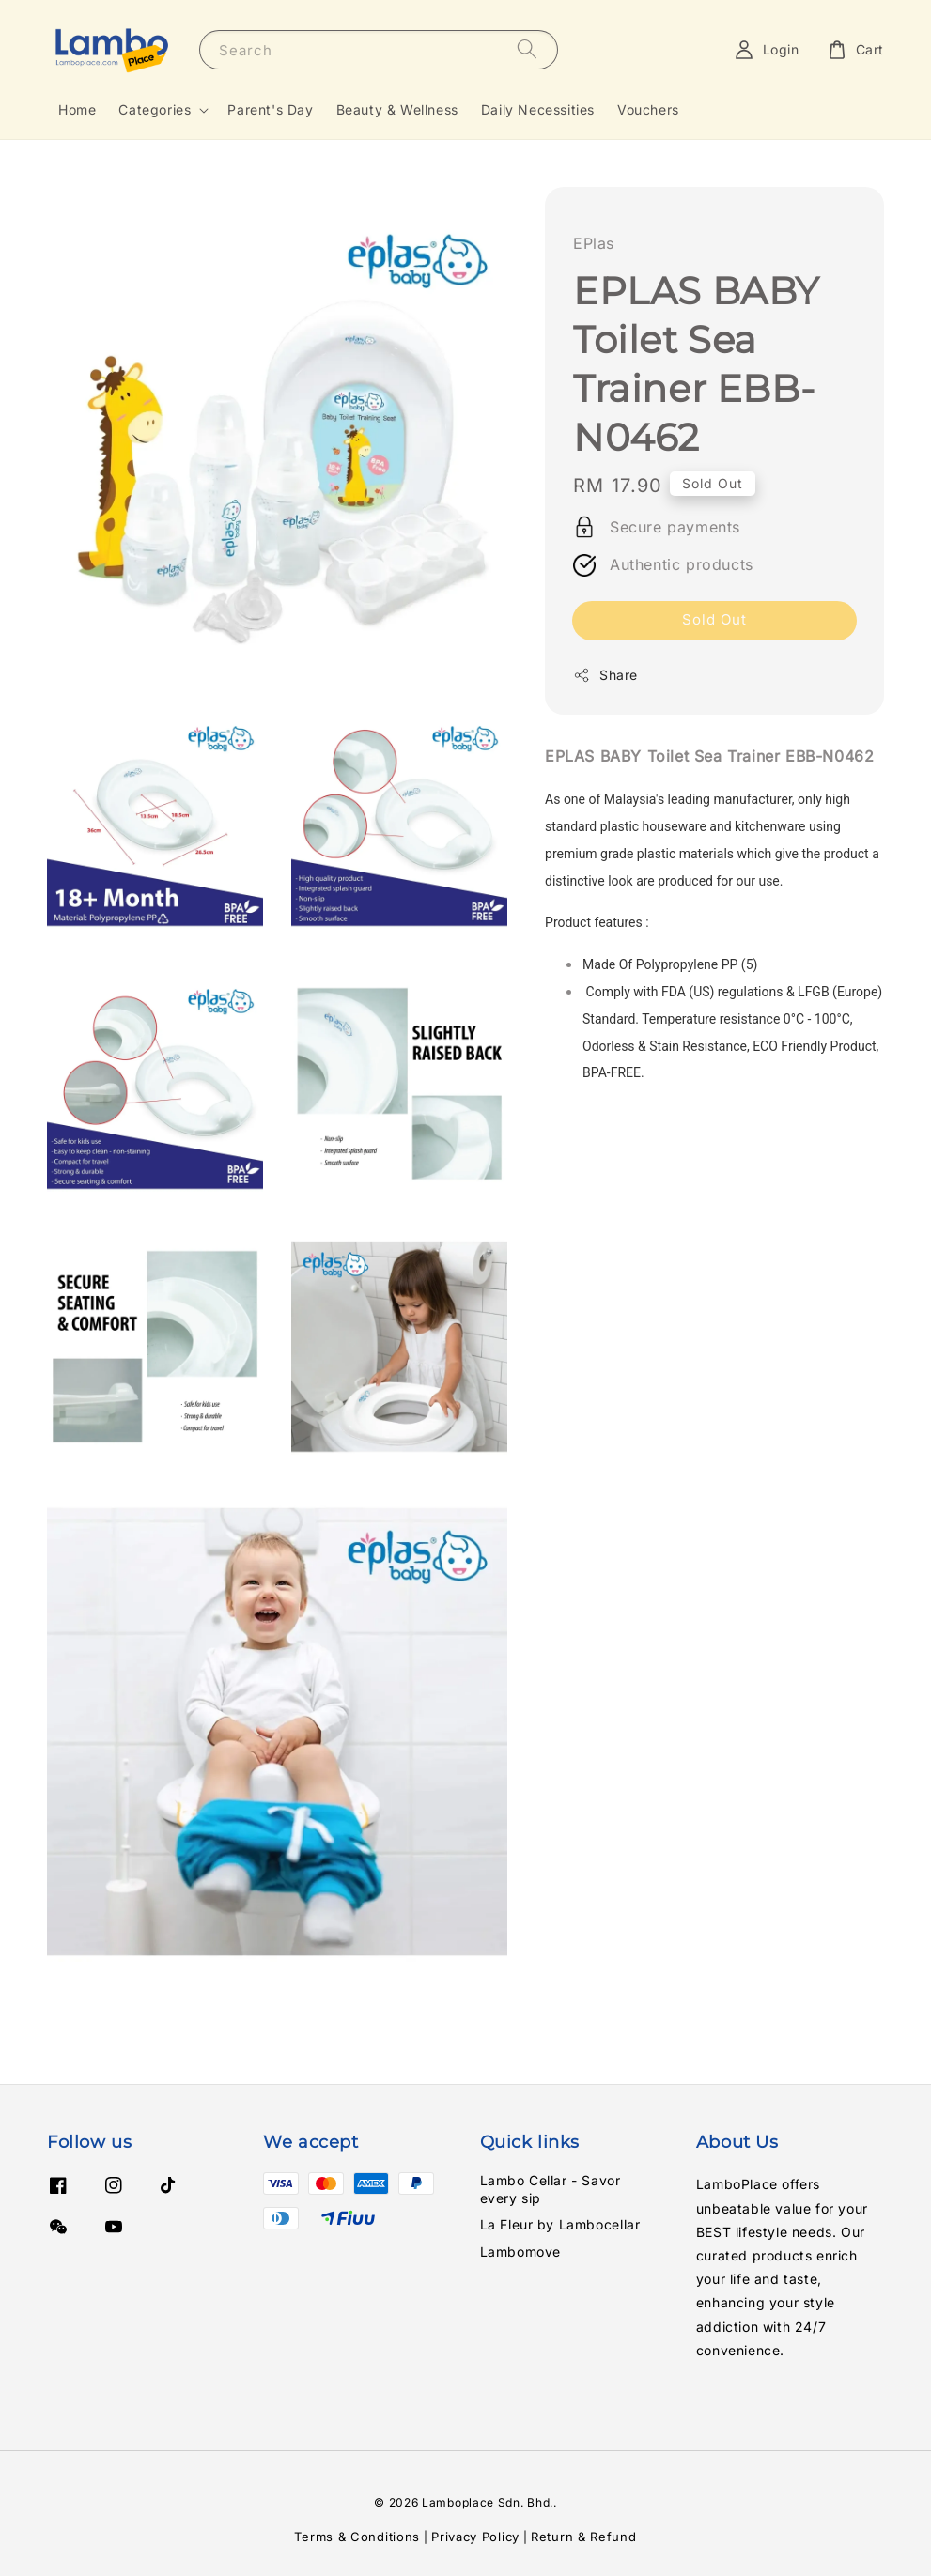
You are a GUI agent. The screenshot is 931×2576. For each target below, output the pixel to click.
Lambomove (520, 2252)
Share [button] (605, 675)
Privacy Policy (475, 2536)
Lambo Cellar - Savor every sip (550, 2188)
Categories (154, 109)
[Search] (527, 49)
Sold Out (714, 619)
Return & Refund (584, 2536)
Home (77, 109)
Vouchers (648, 109)
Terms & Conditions (357, 2536)
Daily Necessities (538, 109)
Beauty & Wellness (397, 109)
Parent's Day (270, 109)
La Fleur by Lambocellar (560, 2224)
